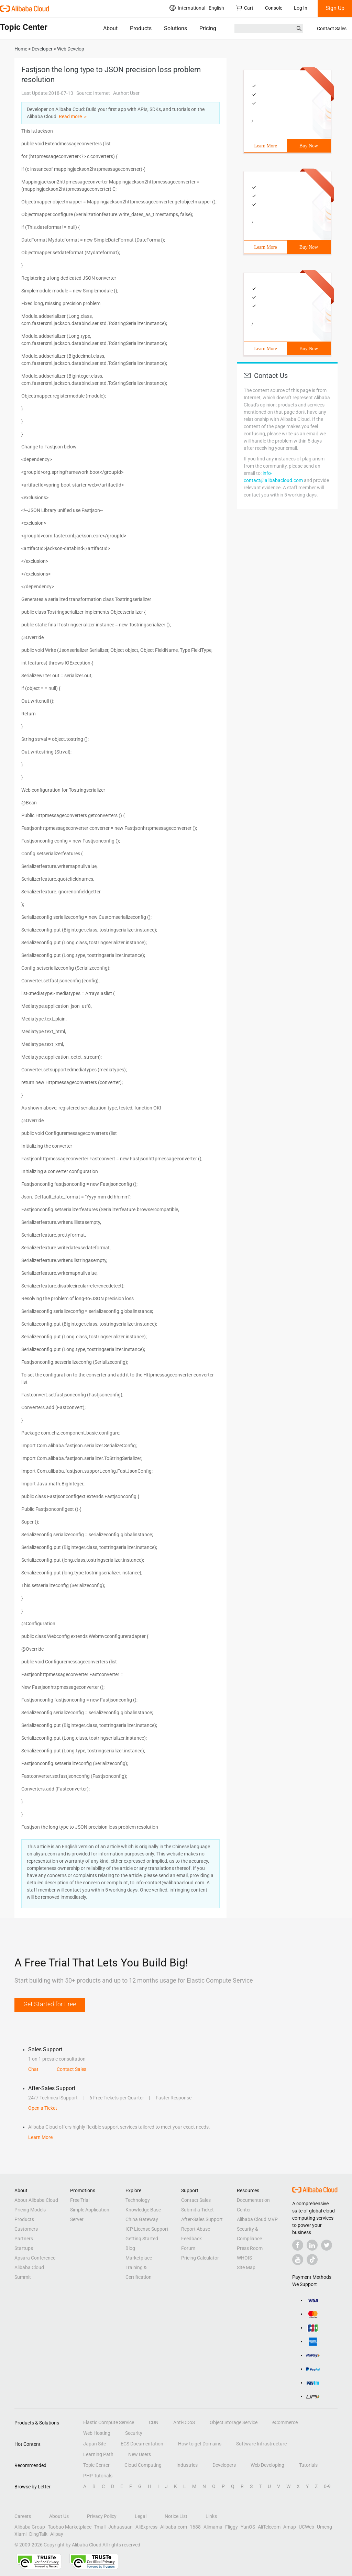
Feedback (191, 2238)
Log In (300, 8)
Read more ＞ (73, 116)
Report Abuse (195, 2229)
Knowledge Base (143, 2209)
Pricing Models (30, 2209)
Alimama (213, 2527)
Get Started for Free (49, 2004)
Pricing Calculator (200, 2258)
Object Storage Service (233, 2422)
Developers (224, 2465)
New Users (139, 2454)
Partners (23, 2238)
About (110, 28)
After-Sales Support (202, 2219)
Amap (289, 2527)
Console (273, 8)
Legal (140, 2516)
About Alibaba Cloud (36, 2200)
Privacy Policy (102, 2516)
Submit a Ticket (197, 2209)
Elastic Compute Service (108, 2422)
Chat (33, 2069)
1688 (195, 2527)
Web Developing (267, 2465)
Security (133, 2433)
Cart (244, 8)
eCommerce (285, 2422)
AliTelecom (269, 2527)
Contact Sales (331, 28)
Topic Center (96, 2465)
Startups (23, 2248)
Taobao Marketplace (69, 2527)
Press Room (250, 2248)
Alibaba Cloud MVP (257, 2219)
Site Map (246, 2267)
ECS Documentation (142, 2443)
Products (141, 28)
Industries (187, 2465)
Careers (22, 2516)
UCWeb (306, 2527)
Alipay (56, 2534)
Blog (130, 2248)
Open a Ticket (42, 2108)
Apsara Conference (34, 2258)
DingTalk (38, 2534)
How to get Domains (199, 2443)
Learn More (265, 145)
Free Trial (79, 2200)
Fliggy (231, 2527)
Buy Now (308, 145)
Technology (137, 2200)
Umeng (324, 2527)
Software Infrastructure (261, 2443)
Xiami (20, 2534)
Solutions (175, 28)
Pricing (207, 28)
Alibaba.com (173, 2527)
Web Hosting (96, 2433)
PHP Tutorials (97, 2475)
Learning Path (98, 2454)
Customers (26, 2229)
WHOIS (244, 2258)
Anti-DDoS (184, 2422)
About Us (59, 2516)
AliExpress (146, 2527)
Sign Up (335, 8)
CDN (153, 2422)
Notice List (176, 2516)
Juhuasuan (120, 2527)
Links (211, 2516)
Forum (188, 2248)
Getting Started (141, 2238)
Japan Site (94, 2443)
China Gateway (141, 2219)
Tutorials (308, 2465)
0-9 (327, 2486)
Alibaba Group (29, 2527)
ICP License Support (146, 2229)
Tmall (100, 2527)
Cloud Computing (143, 2465)
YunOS (248, 2527)
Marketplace (138, 2258)
